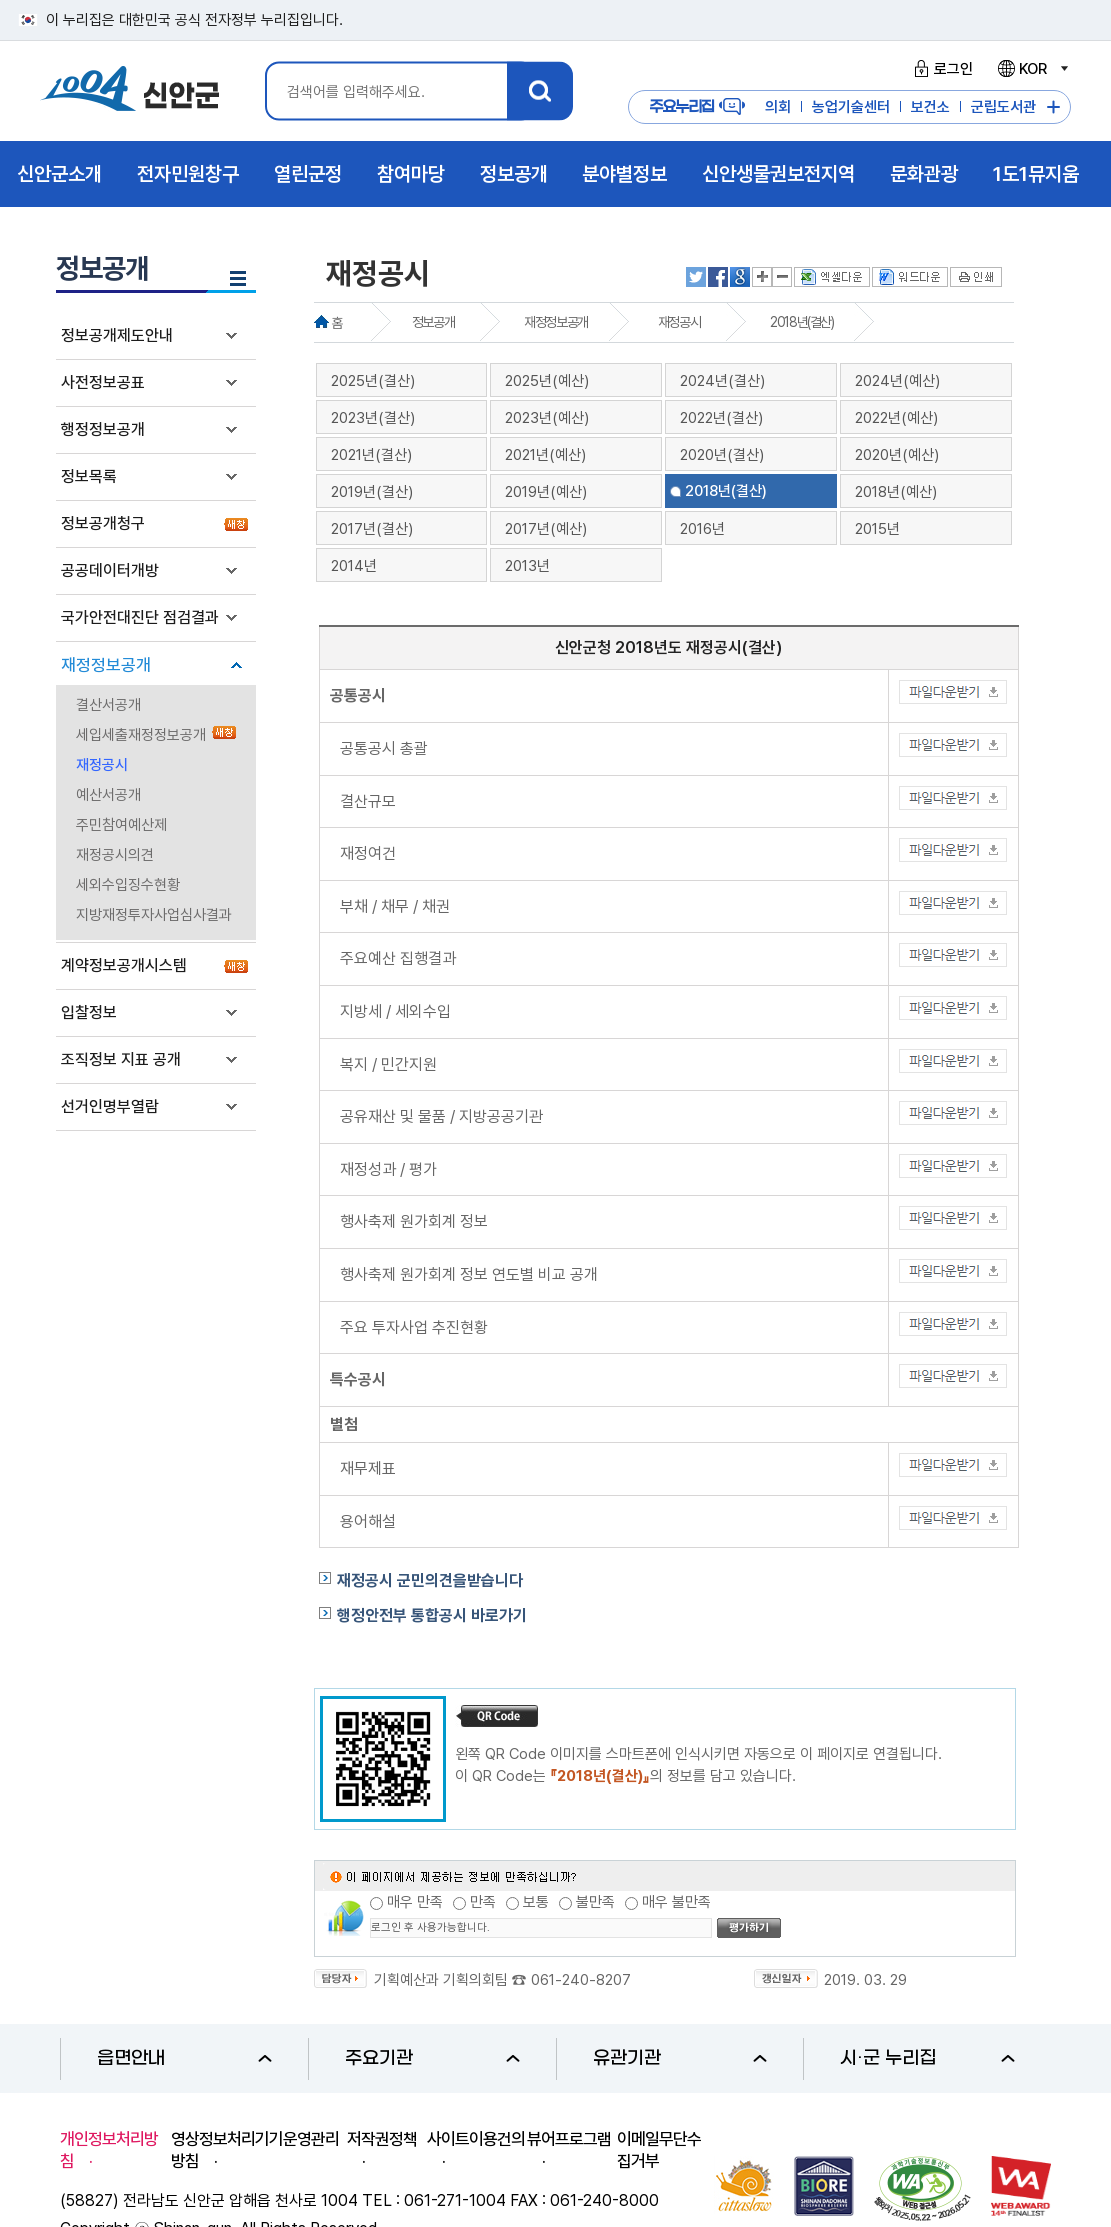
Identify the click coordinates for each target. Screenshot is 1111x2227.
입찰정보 (89, 1012)
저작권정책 (382, 2139)
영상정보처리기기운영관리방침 (255, 2150)
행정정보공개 (103, 429)
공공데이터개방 (110, 570)
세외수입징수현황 (128, 885)
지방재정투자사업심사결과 (154, 915)
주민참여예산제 (121, 825)
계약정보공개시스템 (124, 965)
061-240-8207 (581, 1980)
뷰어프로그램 (569, 2139)
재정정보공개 (106, 665)
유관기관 (680, 2058)
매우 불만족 (676, 1902)
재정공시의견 (115, 855)
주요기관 (432, 2058)
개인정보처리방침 (109, 2150)
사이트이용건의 (476, 2139)
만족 (483, 1902)
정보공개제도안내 (117, 335)
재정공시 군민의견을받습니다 (430, 1580)
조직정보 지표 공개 (121, 1059)
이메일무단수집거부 (659, 2150)
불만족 (595, 1902)
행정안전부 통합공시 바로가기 (432, 1615)
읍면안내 (184, 2058)
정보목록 (89, 476)
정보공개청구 (103, 523)
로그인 (940, 69)
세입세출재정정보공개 (141, 735)
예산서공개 (108, 795)
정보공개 (433, 322)
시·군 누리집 (927, 2058)
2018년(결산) (801, 322)
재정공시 (102, 765)
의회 (778, 107)
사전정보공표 (103, 382)
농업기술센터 (851, 107)
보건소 (930, 107)
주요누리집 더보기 (1053, 107)
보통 (536, 1902)
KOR (1032, 69)
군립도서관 (1003, 107)
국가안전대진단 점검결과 (140, 617)
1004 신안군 (130, 91)
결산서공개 (108, 705)
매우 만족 (415, 1902)
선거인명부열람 (110, 1106)
